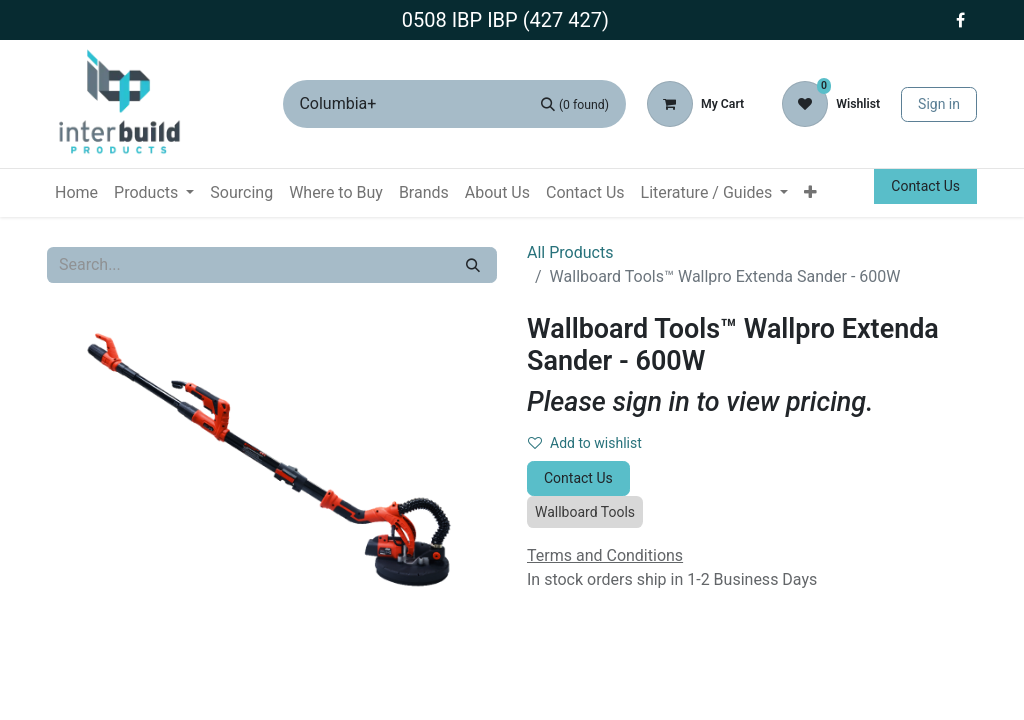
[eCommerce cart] (695, 104)
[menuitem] (76, 193)
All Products (570, 252)
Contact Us (925, 186)
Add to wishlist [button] (585, 443)
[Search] (575, 104)
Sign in (939, 104)
